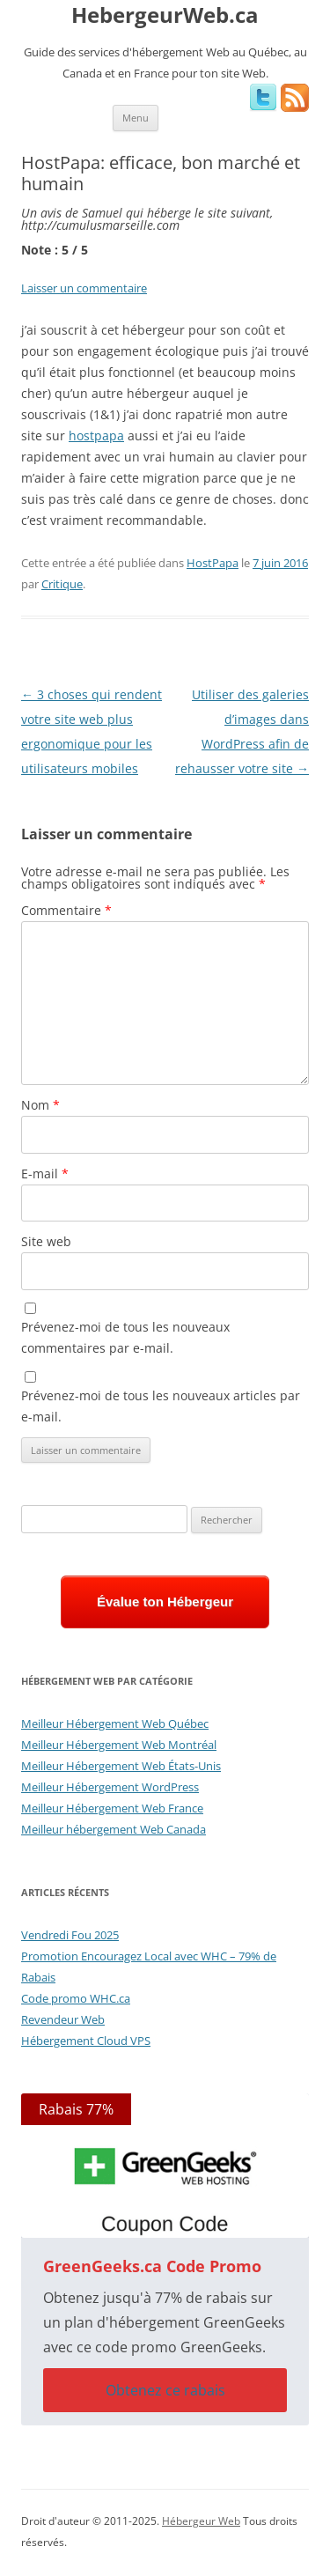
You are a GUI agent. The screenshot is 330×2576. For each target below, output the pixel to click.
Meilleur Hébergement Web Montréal (118, 1745)
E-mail (45, 1173)
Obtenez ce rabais (165, 2390)
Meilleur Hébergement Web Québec (115, 1723)
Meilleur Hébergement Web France (112, 1808)
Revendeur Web (63, 2019)
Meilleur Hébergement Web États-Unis (121, 1766)
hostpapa (96, 435)
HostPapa (212, 563)
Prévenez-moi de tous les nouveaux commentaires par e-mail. (125, 1337)
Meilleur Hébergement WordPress (110, 1787)
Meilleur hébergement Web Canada (113, 1829)
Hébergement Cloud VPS (85, 2040)
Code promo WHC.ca (75, 1998)
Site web (46, 1241)
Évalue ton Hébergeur (165, 1601)
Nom (40, 1104)
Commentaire (66, 910)
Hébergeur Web (201, 2520)
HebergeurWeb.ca (165, 15)
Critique (62, 584)
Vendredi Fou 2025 (70, 1935)
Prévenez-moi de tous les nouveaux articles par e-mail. (160, 1406)
